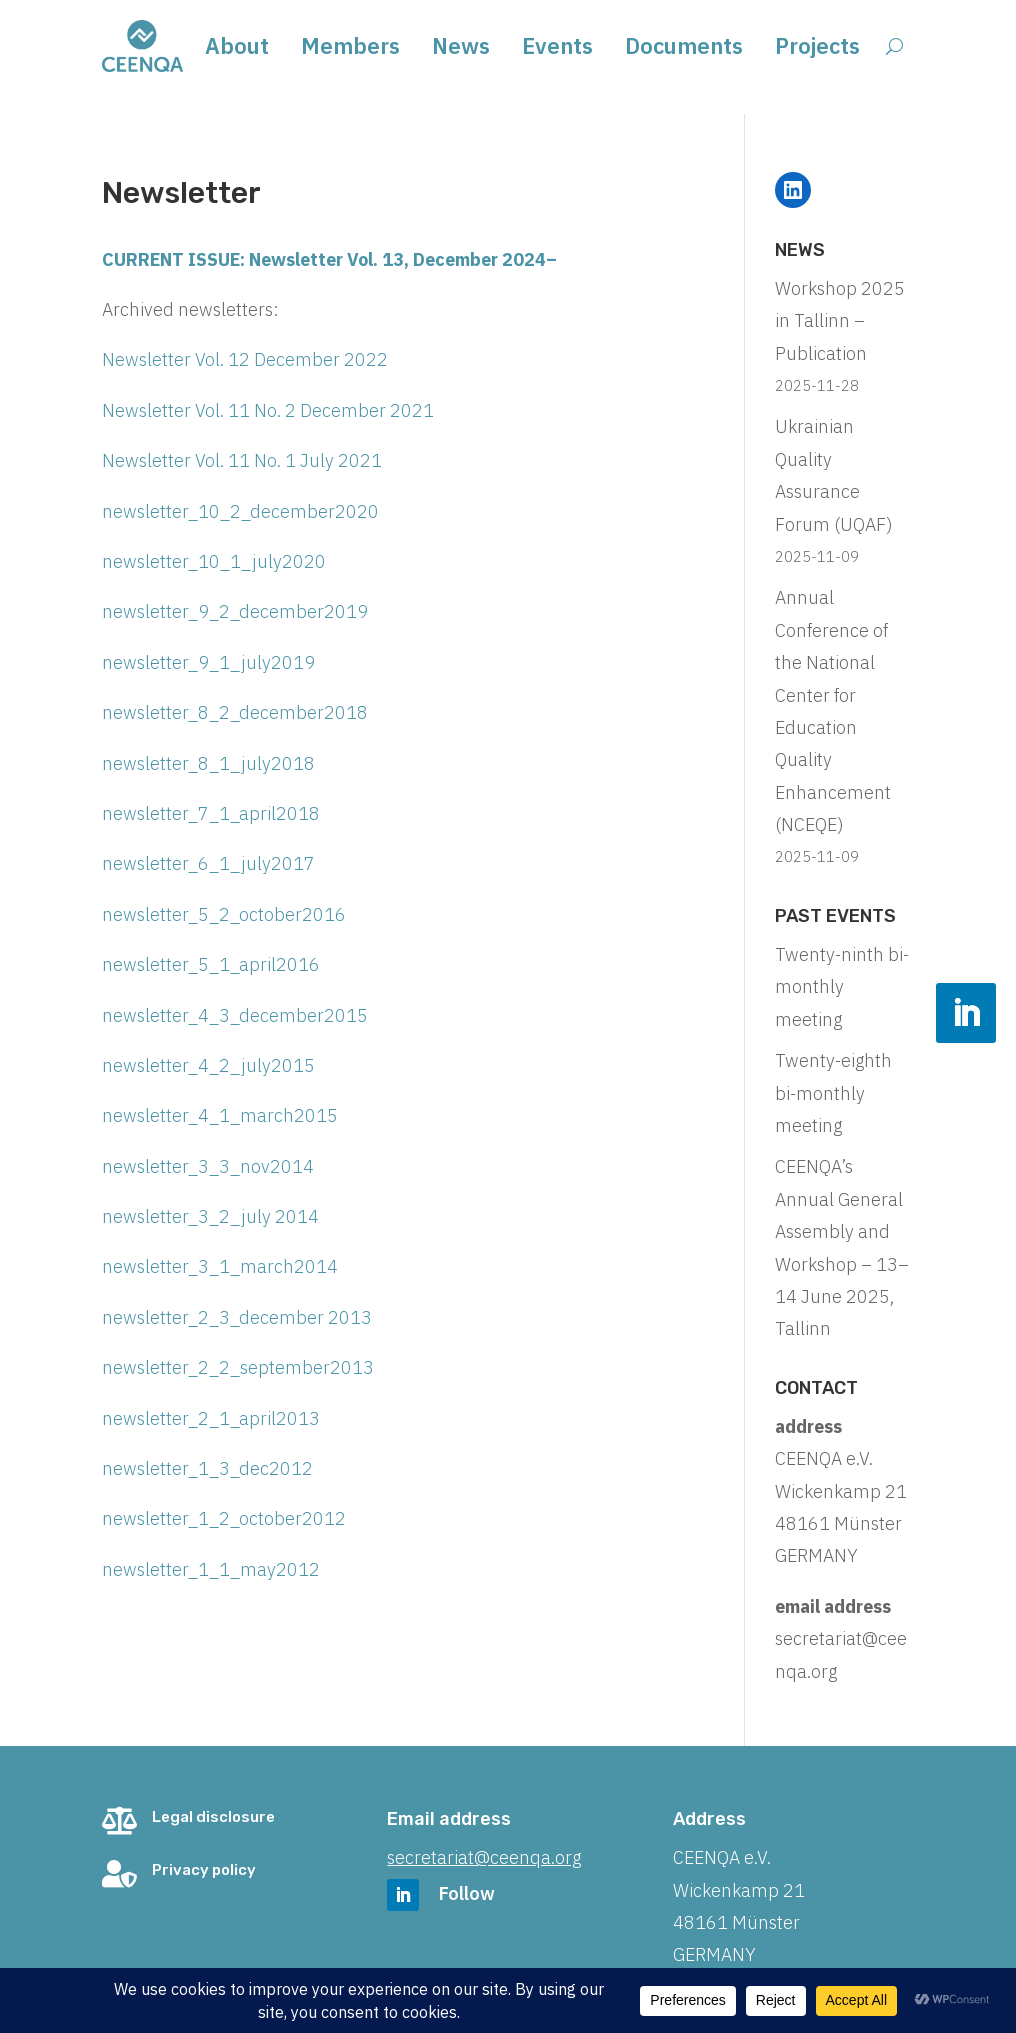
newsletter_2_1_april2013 (211, 1418)
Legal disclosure (213, 1817)
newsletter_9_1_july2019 (208, 662)
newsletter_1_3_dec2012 (207, 1468)
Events (557, 49)
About (237, 49)
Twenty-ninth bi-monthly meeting (842, 987)
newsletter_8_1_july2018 (208, 763)
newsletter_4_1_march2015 (220, 1115)
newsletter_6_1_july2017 (208, 863)
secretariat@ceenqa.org (484, 1857)
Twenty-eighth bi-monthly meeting (833, 1093)
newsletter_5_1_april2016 (211, 964)
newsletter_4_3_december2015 (235, 1015)
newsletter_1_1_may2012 (211, 1569)
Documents (684, 49)
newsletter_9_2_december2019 (235, 611)
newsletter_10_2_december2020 (240, 511)
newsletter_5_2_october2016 (224, 914)
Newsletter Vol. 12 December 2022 (245, 359)
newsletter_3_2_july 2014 (210, 1216)
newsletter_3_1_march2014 (220, 1266)
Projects (817, 49)
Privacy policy (204, 1870)
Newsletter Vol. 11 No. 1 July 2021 (242, 460)
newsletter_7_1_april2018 (211, 813)
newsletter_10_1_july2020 (214, 561)
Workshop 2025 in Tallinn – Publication (840, 321)
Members (350, 49)
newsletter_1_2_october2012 (224, 1518)
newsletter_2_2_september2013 (238, 1367)
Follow (467, 1893)
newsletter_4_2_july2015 (208, 1065)
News (461, 49)
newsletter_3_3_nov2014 (208, 1166)
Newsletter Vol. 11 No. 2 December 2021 (268, 410)
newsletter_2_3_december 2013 (237, 1317)
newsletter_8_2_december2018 (235, 712)
